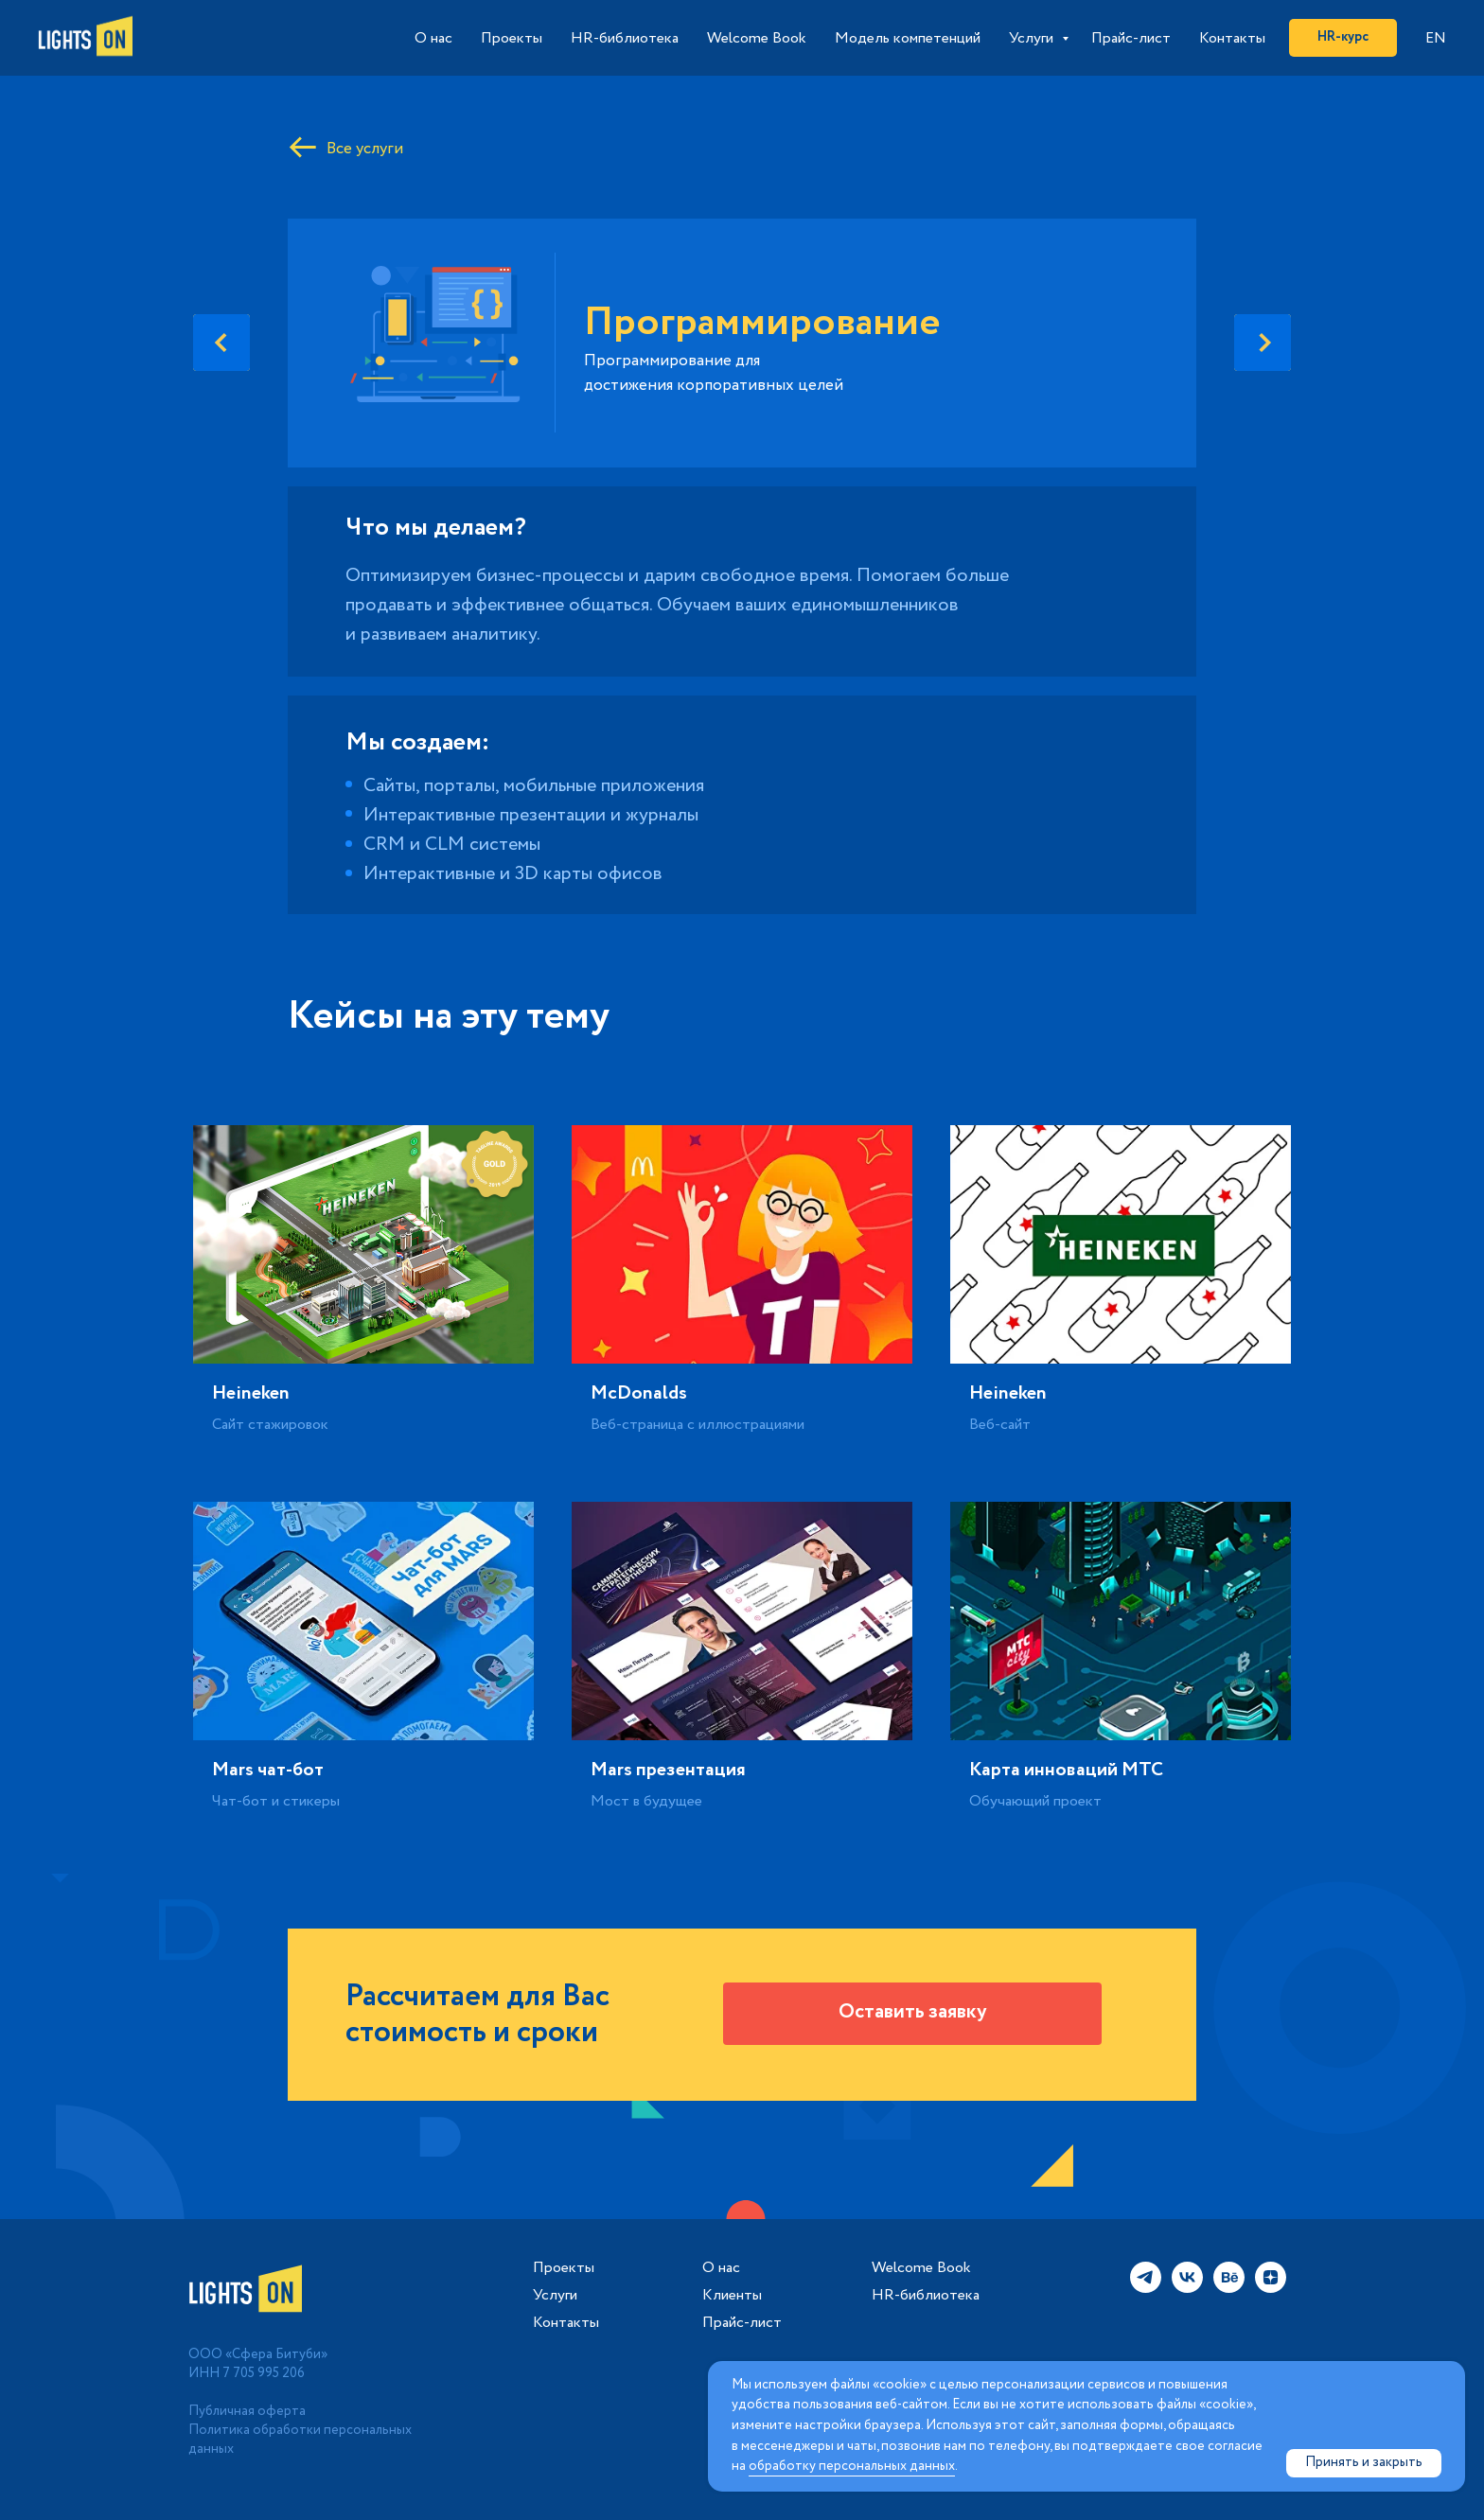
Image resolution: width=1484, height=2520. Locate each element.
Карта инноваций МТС (1066, 1770)
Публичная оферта (247, 2411)
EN (1435, 38)
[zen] (1270, 2288)
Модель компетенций (907, 38)
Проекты (511, 38)
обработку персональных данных (852, 2466)
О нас (433, 38)
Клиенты (732, 2295)
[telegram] (1145, 2288)
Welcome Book (756, 38)
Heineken (251, 1393)
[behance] (1229, 2288)
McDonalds (639, 1393)
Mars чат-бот (268, 1770)
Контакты (1232, 38)
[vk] (1187, 2288)
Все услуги (365, 149)
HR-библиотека (625, 38)
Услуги (1033, 38)
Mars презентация (668, 1770)
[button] (912, 2014)
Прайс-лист (1131, 38)
